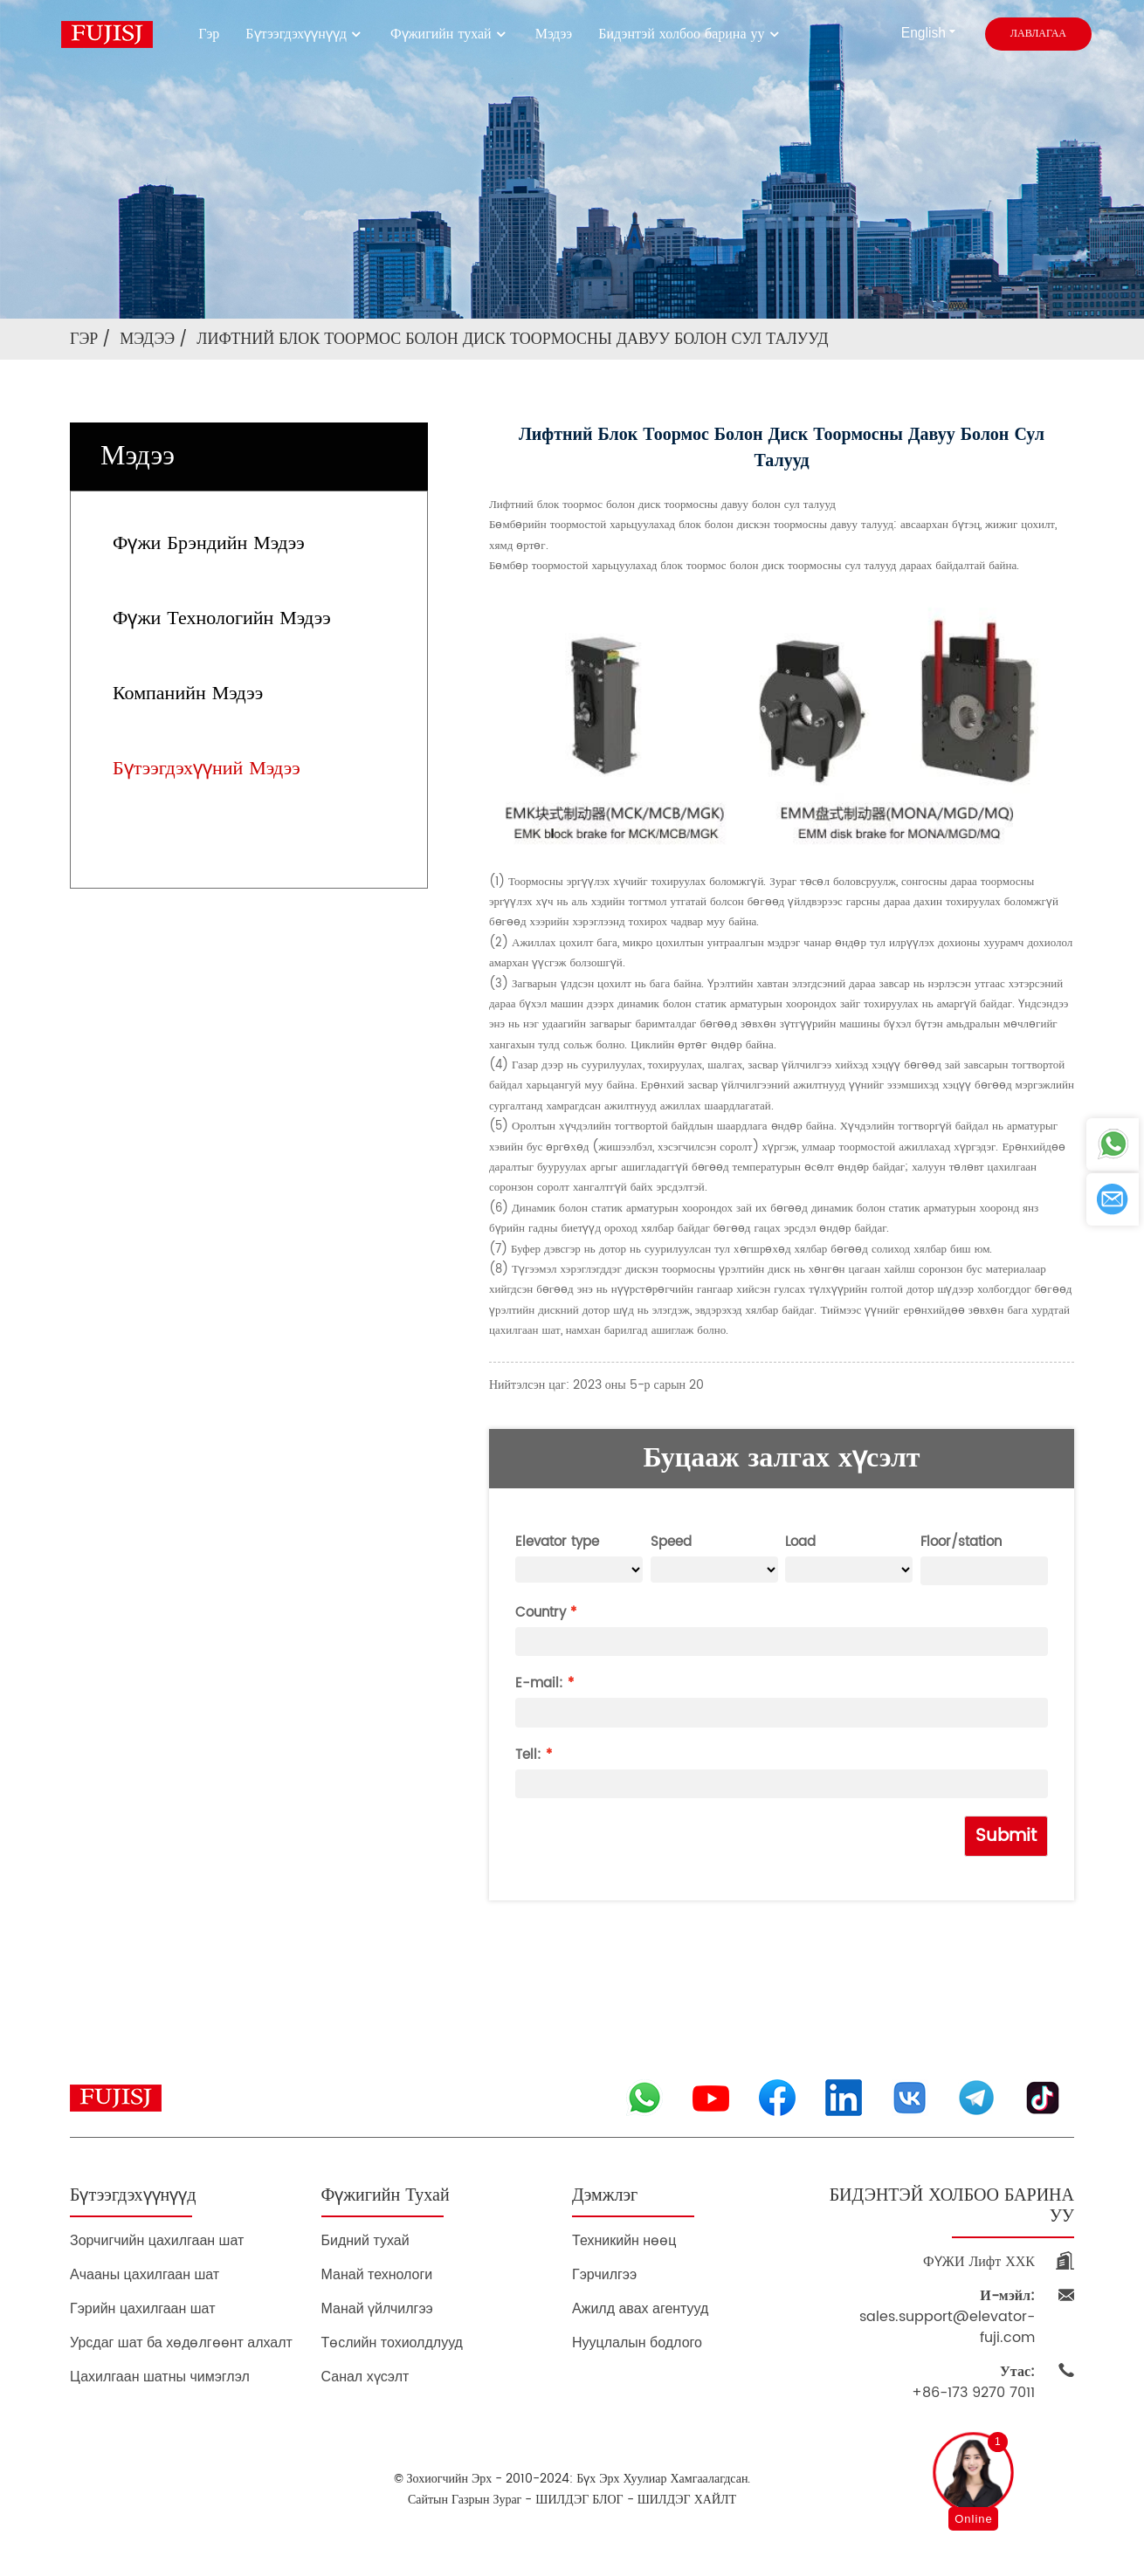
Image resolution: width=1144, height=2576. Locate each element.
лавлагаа (1038, 33)
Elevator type (557, 1542)
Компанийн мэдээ (188, 693)
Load (800, 1542)
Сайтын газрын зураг (464, 2500)
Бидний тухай (365, 2240)
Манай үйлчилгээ (377, 2308)
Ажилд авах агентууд (640, 2308)
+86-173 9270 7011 (973, 2382)
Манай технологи (377, 2274)
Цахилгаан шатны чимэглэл (160, 2376)
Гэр (208, 34)
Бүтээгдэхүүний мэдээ (206, 768)
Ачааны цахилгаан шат (144, 2274)
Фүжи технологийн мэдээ (222, 618)
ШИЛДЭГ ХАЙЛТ (686, 2500)
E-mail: (539, 1683)
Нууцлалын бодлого (637, 2342)
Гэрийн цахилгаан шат (143, 2308)
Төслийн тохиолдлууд (392, 2342)
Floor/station (961, 1542)
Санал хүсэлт (365, 2376)
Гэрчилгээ (604, 2274)
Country (540, 1613)
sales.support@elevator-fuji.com (947, 2316)
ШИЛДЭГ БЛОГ (579, 2500)
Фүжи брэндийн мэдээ (209, 543)
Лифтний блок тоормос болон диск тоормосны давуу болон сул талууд (512, 339)
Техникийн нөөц (624, 2240)
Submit (1006, 1836)
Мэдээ (554, 34)
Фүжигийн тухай (449, 34)
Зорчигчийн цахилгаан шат (157, 2240)
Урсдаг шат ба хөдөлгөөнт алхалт (181, 2342)
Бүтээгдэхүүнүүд (304, 34)
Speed (671, 1542)
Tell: (528, 1755)
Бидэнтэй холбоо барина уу (690, 34)
